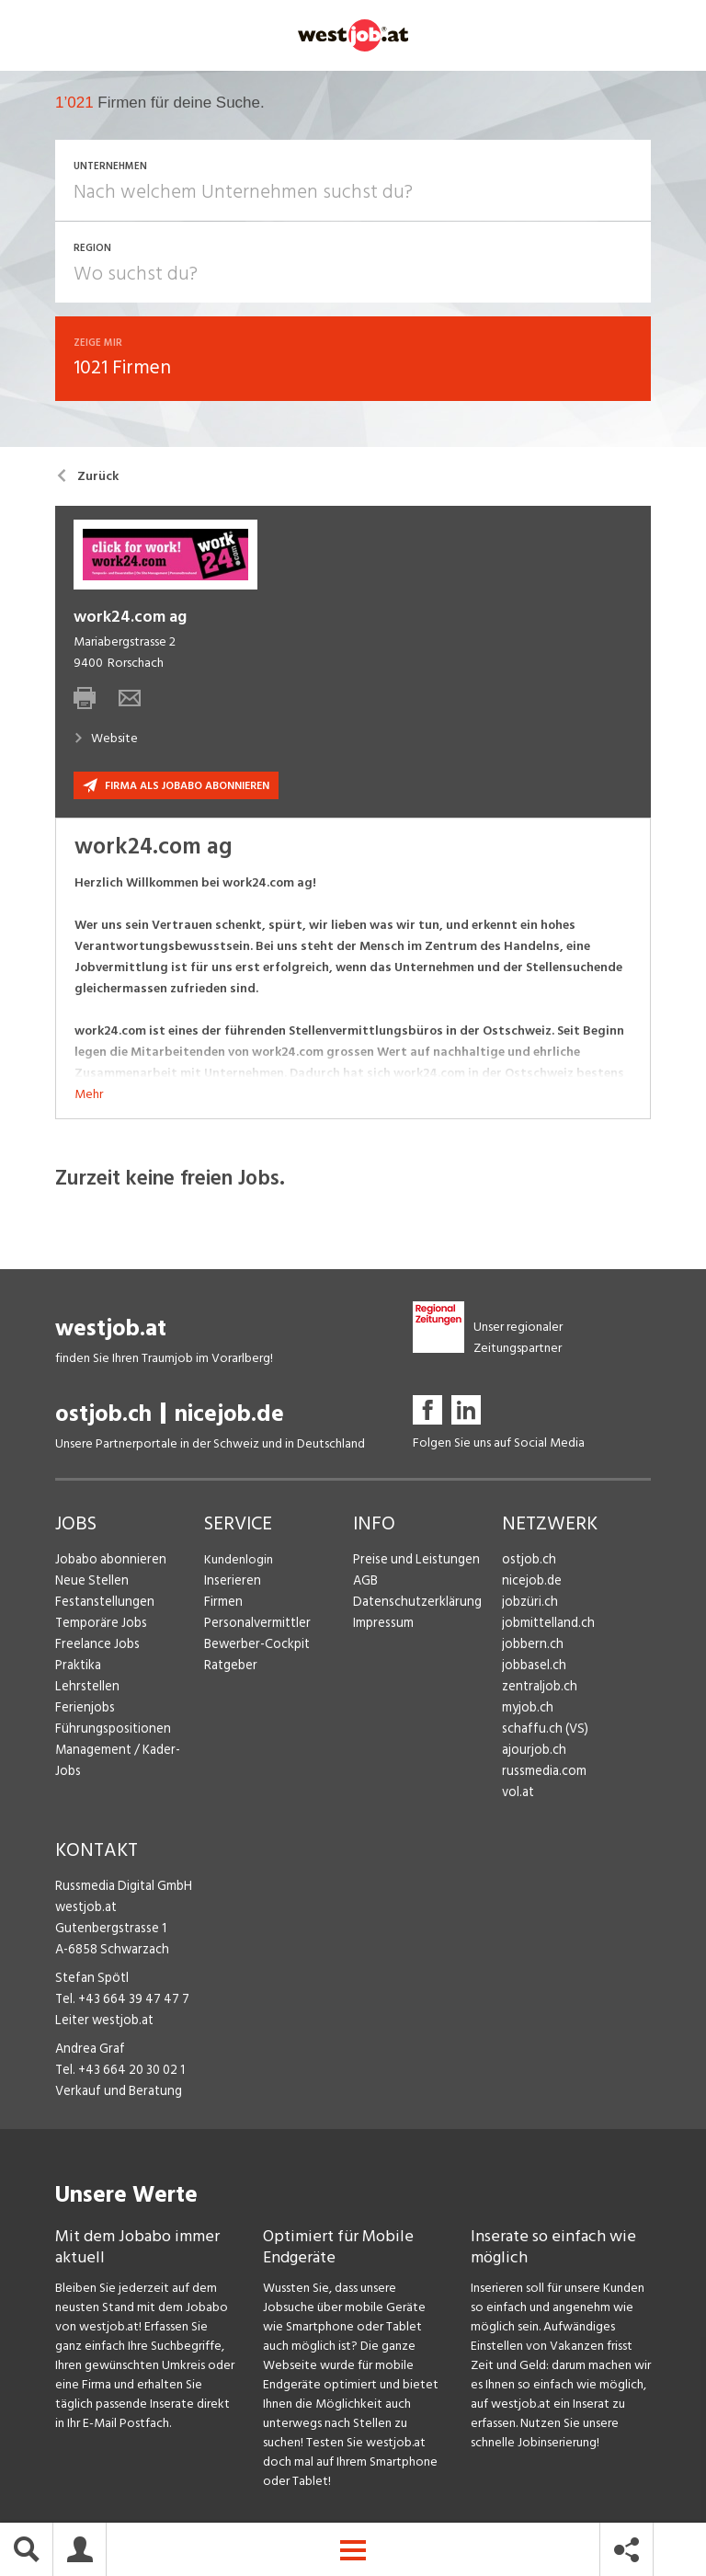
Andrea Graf (88, 2051)
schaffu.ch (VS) (541, 1731)
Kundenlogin (238, 1562)
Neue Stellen (90, 1583)
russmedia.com (542, 1773)
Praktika (77, 1667)
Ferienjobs (83, 1710)
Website (106, 740)
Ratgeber (230, 1667)
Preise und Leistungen (412, 1562)
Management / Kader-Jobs (128, 1752)
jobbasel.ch (533, 1667)
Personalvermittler (255, 1625)
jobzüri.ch (528, 1604)
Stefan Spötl (90, 1980)
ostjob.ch (103, 1417)
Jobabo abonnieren (109, 1562)
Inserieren (230, 1583)
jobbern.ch (531, 1646)
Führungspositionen (109, 1731)
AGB (365, 1583)
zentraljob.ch (538, 1689)
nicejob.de (229, 1417)
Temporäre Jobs (99, 1625)
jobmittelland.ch (547, 1625)
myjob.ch (527, 1710)
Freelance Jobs (96, 1646)
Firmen (222, 1604)
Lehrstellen (85, 1689)
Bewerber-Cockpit (255, 1646)
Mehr (88, 1096)
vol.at (517, 1794)
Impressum (381, 1625)
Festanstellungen (102, 1604)
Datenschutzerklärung (413, 1604)
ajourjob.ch (532, 1752)
